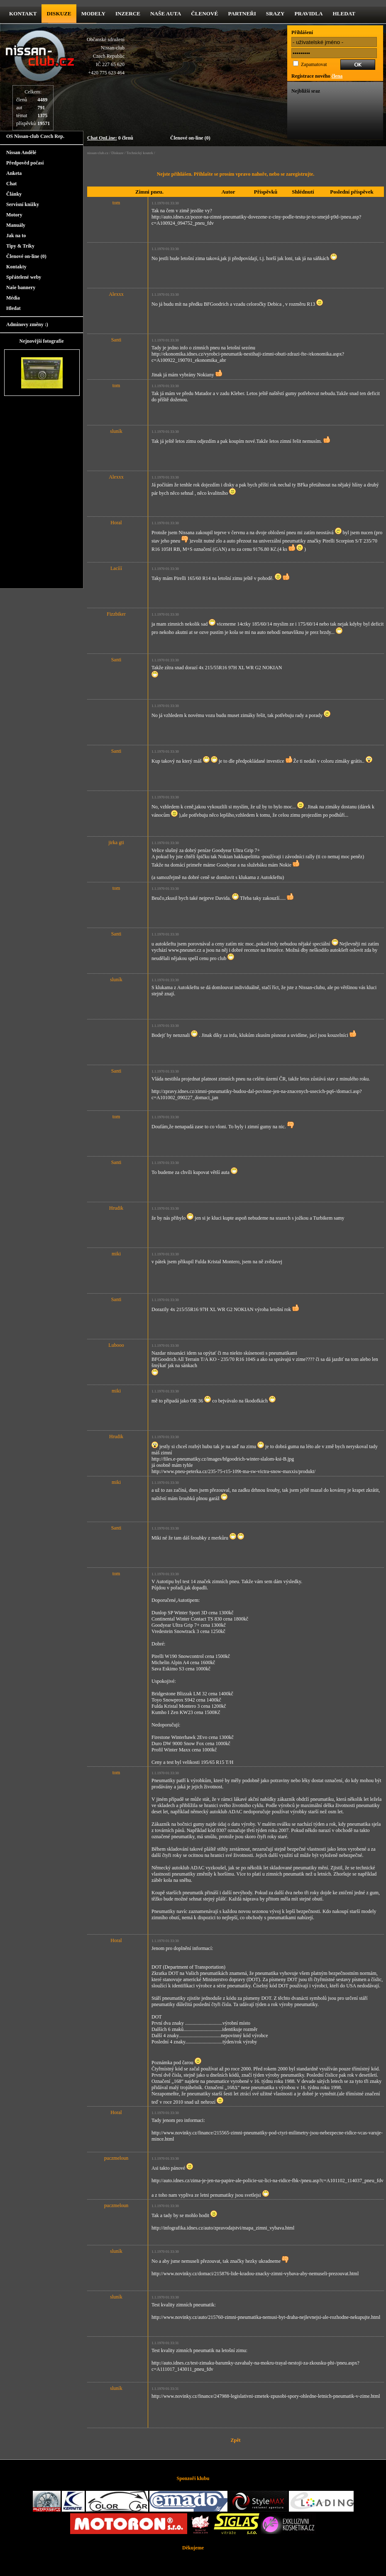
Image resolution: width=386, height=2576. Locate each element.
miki (116, 1254)
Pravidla (309, 13)
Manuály (15, 225)
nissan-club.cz (97, 153)
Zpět (236, 2440)
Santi (116, 340)
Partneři (242, 13)
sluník (116, 431)
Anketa (14, 173)
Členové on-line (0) (190, 138)
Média (13, 298)
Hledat (343, 13)
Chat (11, 184)
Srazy (275, 13)
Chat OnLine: (102, 138)
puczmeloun (116, 2158)
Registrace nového (316, 76)
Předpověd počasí (25, 163)
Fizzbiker (116, 614)
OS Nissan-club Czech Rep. (35, 136)
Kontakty (16, 267)
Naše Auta (165, 13)
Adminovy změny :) (27, 324)
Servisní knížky (22, 204)
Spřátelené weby (23, 277)
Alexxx (116, 294)
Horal (116, 523)
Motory (14, 215)
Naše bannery (20, 287)
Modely (93, 13)
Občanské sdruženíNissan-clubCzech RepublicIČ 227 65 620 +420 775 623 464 (106, 56)
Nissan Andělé (21, 152)
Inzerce (127, 13)
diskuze (58, 13)
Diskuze (117, 153)
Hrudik (116, 1208)
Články (14, 194)
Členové (204, 13)
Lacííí (116, 568)
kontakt (23, 13)
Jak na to (16, 235)
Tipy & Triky (20, 246)
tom (116, 203)
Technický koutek (140, 153)
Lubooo (116, 1345)
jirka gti (116, 842)
